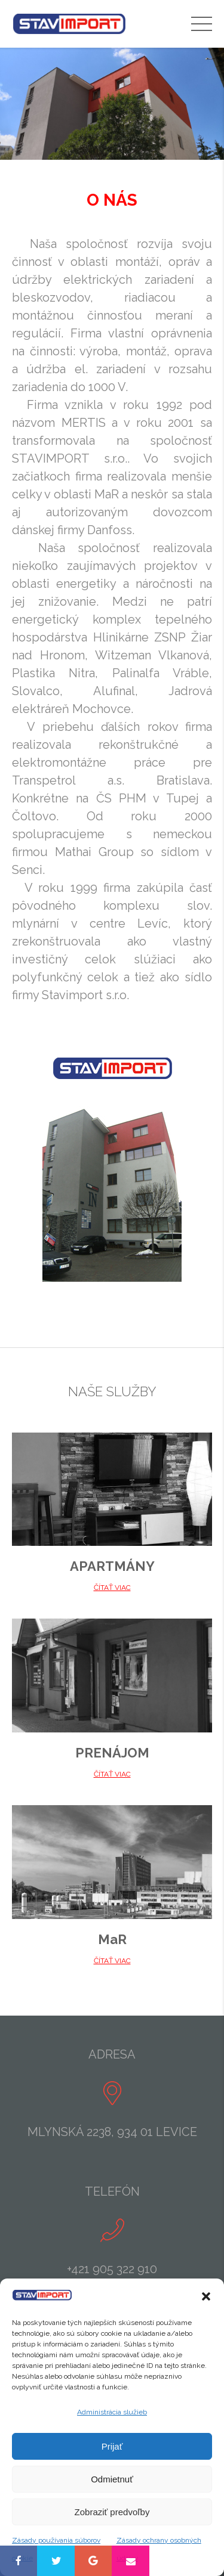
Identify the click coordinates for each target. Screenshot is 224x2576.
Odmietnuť (112, 2479)
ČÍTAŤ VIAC (112, 1587)
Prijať (112, 2446)
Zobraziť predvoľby (112, 2512)
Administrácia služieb (112, 2412)
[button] (206, 2296)
